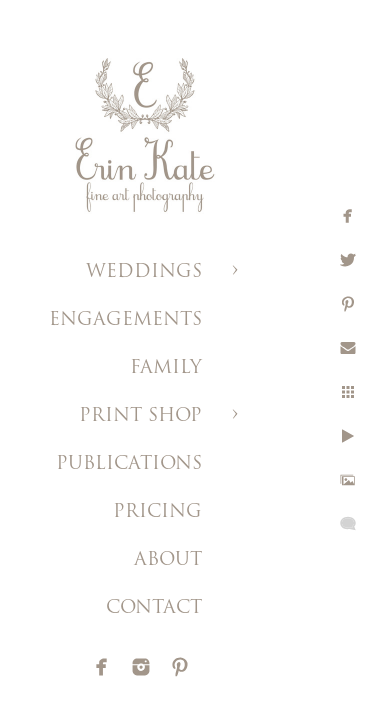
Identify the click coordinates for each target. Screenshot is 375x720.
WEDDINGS (144, 272)
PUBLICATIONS (129, 464)
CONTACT (154, 608)
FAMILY (166, 368)
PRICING (157, 512)
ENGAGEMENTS (125, 320)
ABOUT (168, 560)
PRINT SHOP (140, 416)
